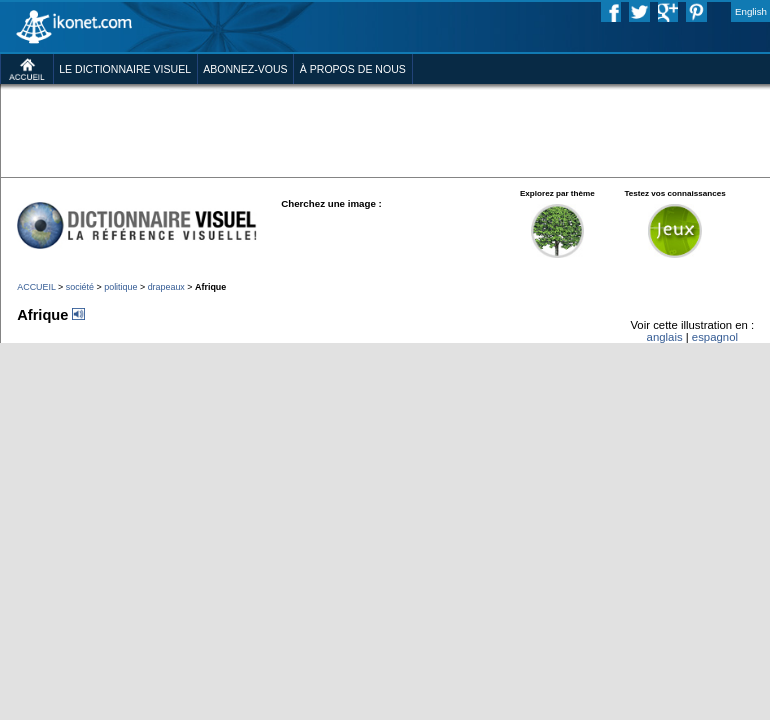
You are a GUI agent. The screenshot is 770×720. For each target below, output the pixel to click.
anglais (665, 337)
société (80, 287)
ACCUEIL (36, 287)
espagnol (715, 337)
